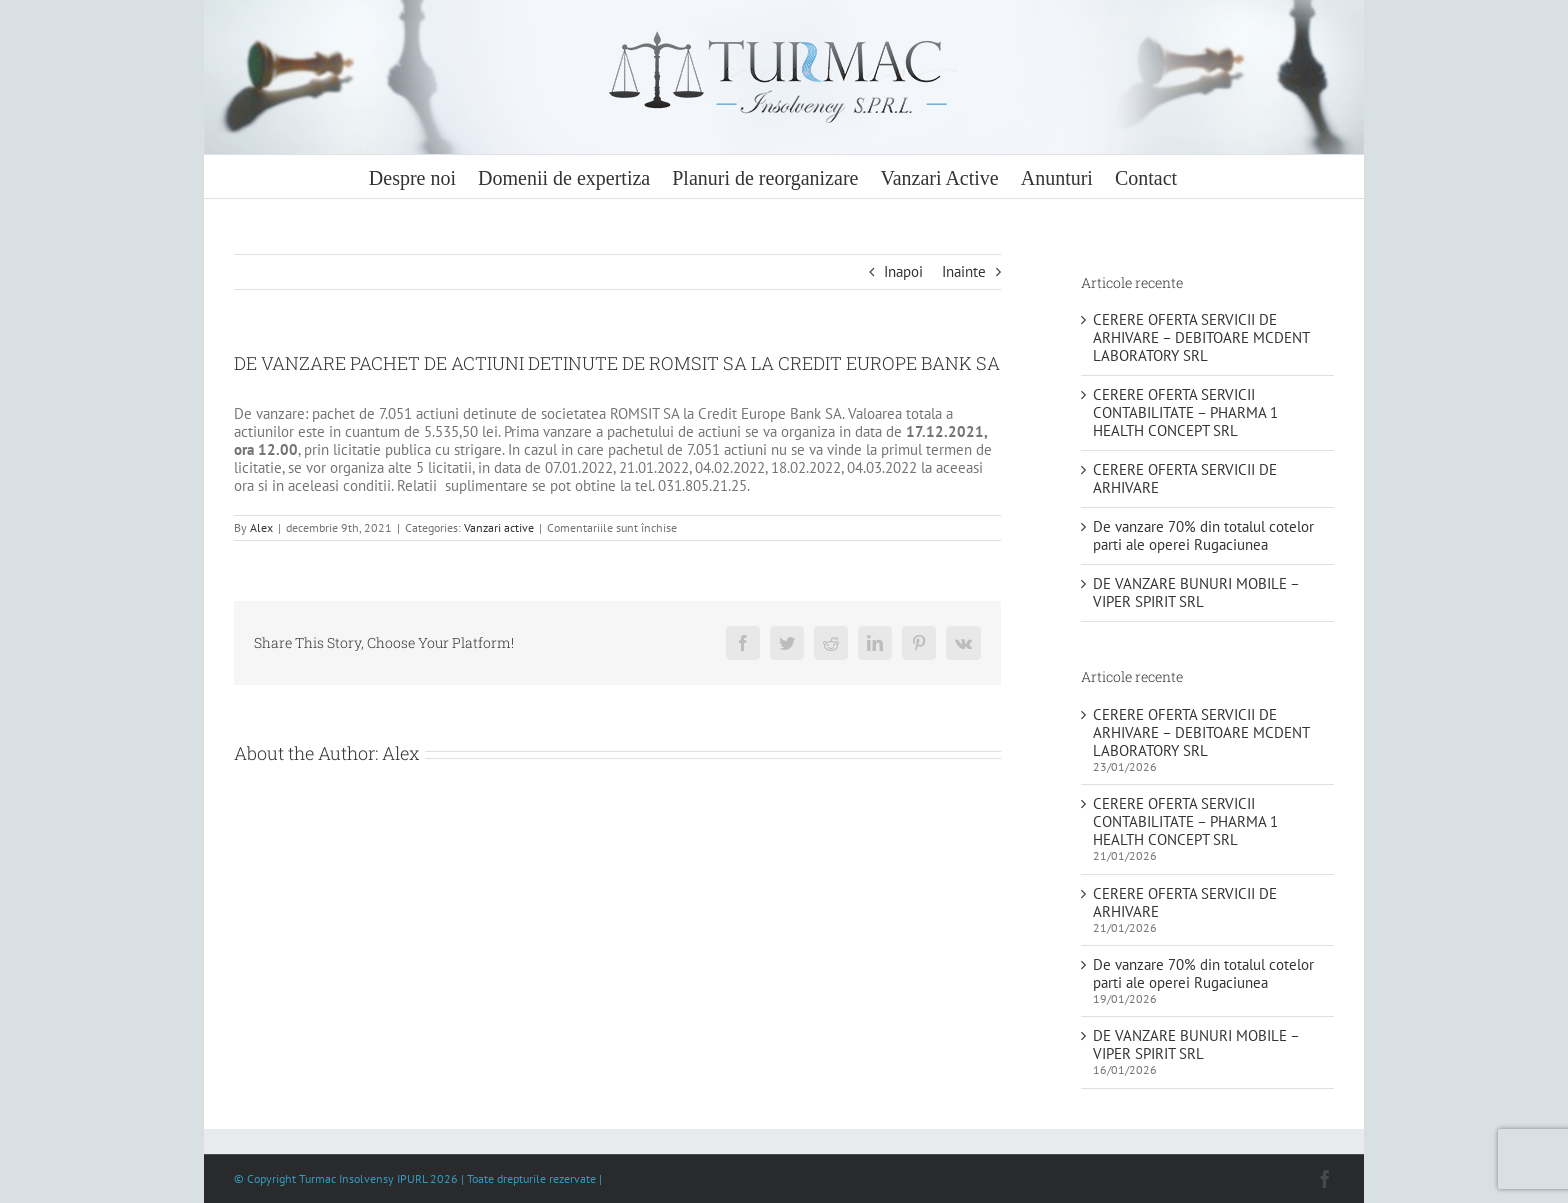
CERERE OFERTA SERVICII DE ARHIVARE (1185, 478)
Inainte (964, 271)
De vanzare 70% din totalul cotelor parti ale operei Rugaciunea (1203, 535)
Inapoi (903, 271)
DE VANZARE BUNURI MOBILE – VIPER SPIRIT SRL (1196, 592)
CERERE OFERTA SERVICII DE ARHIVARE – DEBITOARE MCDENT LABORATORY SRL (1201, 337)
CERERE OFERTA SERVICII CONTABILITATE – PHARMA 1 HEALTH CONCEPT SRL (1185, 412)
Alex (261, 527)
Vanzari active (499, 527)
